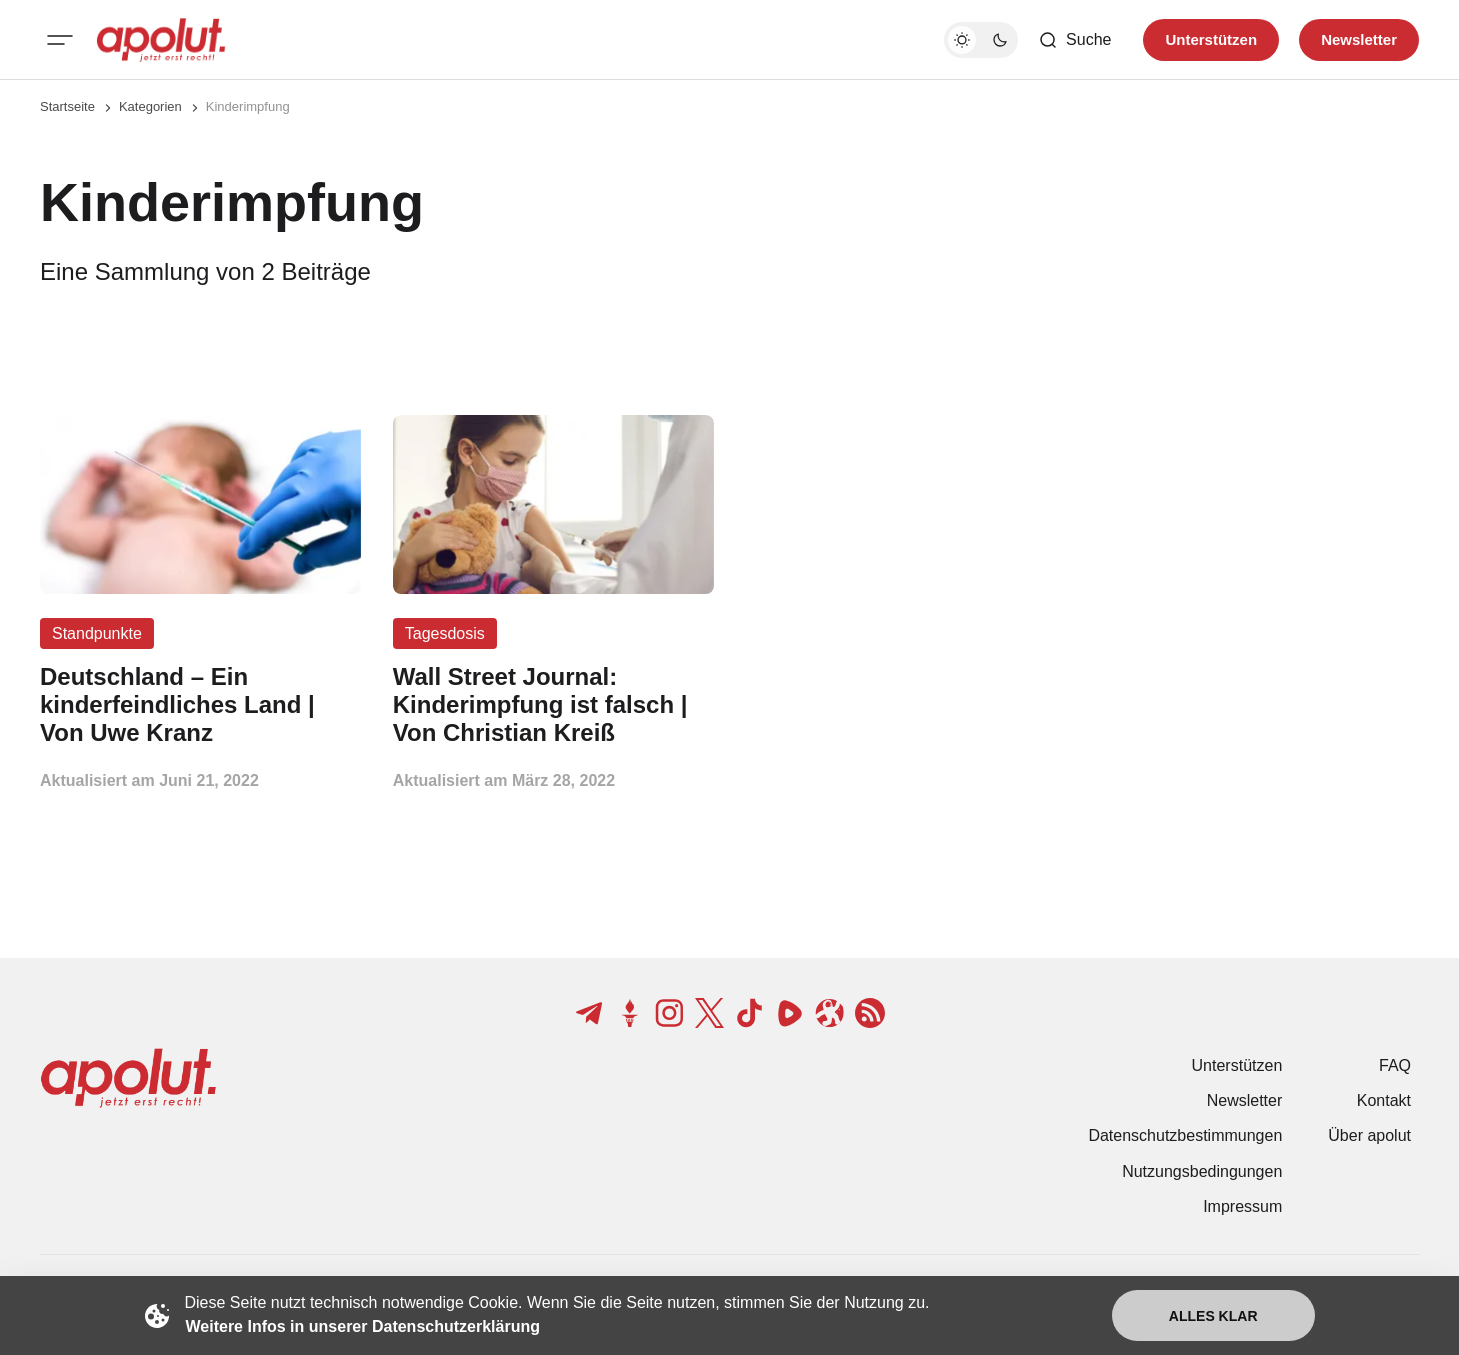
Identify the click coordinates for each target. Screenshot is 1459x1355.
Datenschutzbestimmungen (1185, 1135)
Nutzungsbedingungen (1202, 1171)
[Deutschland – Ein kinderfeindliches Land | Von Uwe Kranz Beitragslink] (200, 704)
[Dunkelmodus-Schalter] (981, 40)
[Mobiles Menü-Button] (60, 40)
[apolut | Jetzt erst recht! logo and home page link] (161, 40)
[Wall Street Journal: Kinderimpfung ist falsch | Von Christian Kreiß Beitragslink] (553, 704)
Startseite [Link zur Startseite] (67, 106)
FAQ (1395, 1065)
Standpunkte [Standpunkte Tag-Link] (97, 633)
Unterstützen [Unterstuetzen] (1211, 39)
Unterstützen (1237, 1065)
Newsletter (1245, 1100)
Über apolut (1369, 1135)
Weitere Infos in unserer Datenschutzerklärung (363, 1326)
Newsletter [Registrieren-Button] (1359, 39)
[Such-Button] (1074, 40)
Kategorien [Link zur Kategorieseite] (150, 106)
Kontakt (1384, 1100)
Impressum (1242, 1206)
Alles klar (1213, 1316)
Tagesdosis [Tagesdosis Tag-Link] (445, 633)
